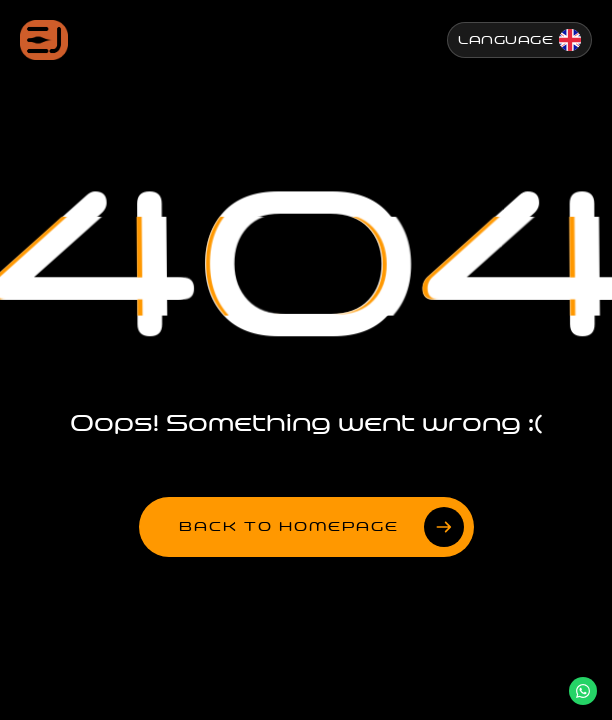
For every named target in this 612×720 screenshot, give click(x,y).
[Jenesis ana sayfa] (44, 40)
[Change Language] (519, 40)
